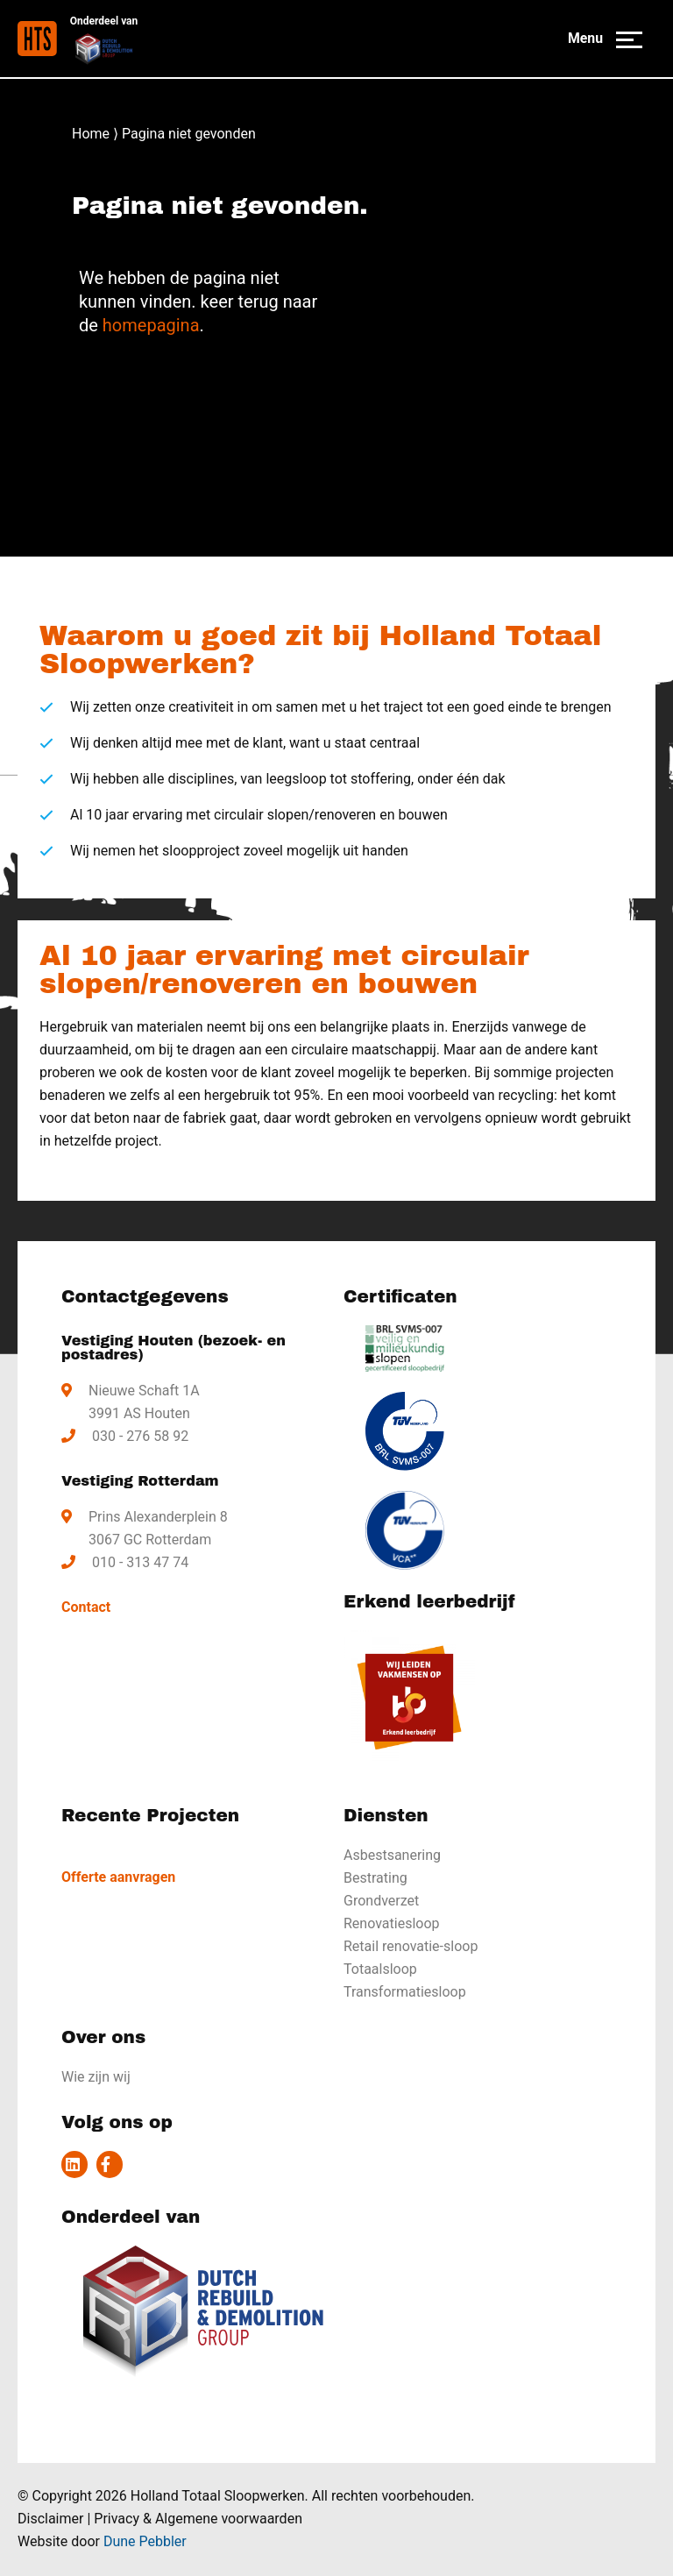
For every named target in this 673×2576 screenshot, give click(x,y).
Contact (85, 1607)
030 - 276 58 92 (140, 1436)
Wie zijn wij (96, 2077)
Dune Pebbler (145, 2541)
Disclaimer (50, 2518)
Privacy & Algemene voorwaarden (198, 2518)
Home (91, 133)
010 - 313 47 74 (140, 1562)
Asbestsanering (392, 1855)
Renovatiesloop (392, 1923)
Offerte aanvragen (118, 1877)
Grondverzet (381, 1900)
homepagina (151, 325)
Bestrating (375, 1878)
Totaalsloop (380, 1969)
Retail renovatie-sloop (411, 1946)
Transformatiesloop (405, 1991)
